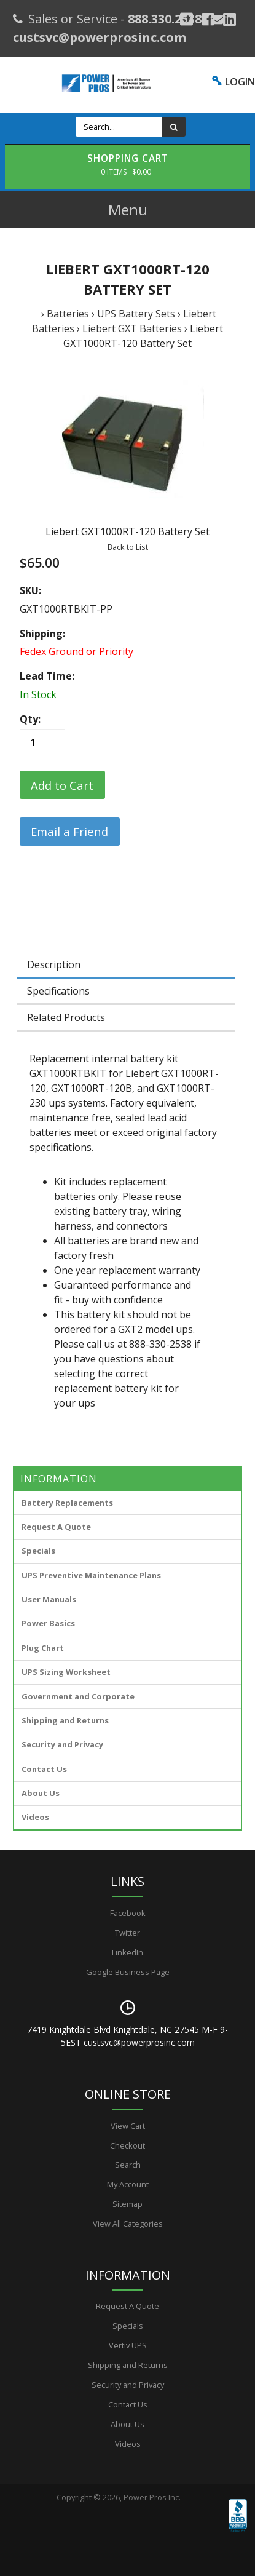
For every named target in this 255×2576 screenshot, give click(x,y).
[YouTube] (229, 19)
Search (128, 2164)
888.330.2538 (165, 18)
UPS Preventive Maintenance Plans (91, 1575)
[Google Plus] (186, 19)
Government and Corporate (78, 1696)
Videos (35, 1817)
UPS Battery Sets (136, 313)
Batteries (68, 313)
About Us (41, 1793)
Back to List (128, 546)
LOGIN (240, 82)
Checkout (127, 2145)
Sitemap (127, 2203)
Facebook (128, 1912)
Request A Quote (56, 1526)
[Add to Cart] (62, 785)
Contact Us (44, 1769)
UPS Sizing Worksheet (66, 1671)
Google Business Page (128, 1972)
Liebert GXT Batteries (132, 328)
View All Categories (128, 2223)
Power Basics (48, 1623)
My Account (128, 2184)
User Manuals (49, 1599)
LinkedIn (127, 1952)
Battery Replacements (67, 1502)
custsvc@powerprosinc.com (99, 37)
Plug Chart (43, 1647)
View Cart (128, 2125)
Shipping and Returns (65, 1720)
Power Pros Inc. (152, 2497)
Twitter (127, 1932)
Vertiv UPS (128, 2345)
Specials (38, 1550)
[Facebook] (208, 19)
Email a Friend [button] (69, 831)
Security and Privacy (62, 1744)
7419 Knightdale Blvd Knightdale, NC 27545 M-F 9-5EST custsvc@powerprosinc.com (127, 2036)
